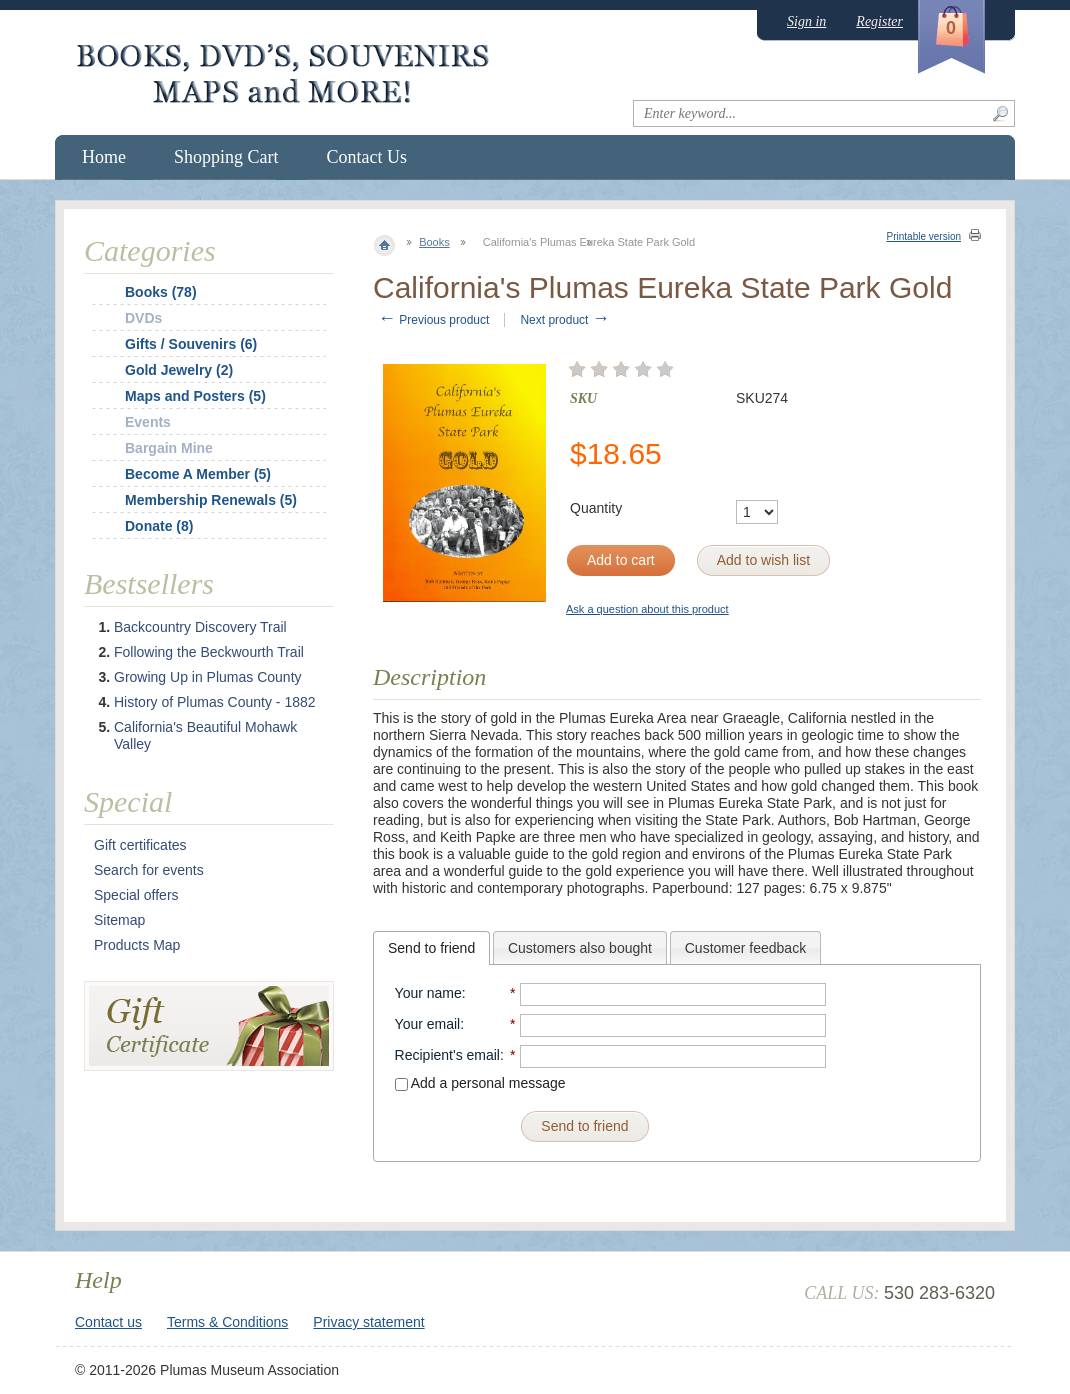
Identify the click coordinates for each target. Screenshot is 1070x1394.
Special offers (136, 895)
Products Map (137, 945)
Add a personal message (480, 1083)
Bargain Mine (169, 448)
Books (434, 242)
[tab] (431, 948)
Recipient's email (447, 1055)
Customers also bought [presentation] (580, 948)
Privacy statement (368, 1322)
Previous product (433, 320)
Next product (564, 320)
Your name (428, 993)
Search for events (149, 870)
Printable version (924, 236)
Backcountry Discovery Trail (200, 627)
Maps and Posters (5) (195, 396)
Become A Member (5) (198, 474)
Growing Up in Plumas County (208, 677)
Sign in (806, 21)
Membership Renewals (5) (211, 500)
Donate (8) (159, 526)
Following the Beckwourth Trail (209, 652)
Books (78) (161, 292)
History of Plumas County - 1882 (215, 702)
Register (879, 21)
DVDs (143, 318)
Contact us (108, 1322)
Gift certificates (140, 845)
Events (148, 422)
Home (104, 157)
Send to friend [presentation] (431, 948)
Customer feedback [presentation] (745, 948)
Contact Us (367, 157)
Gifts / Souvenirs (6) (191, 344)
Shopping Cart (226, 157)
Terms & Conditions (227, 1322)
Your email (428, 1024)
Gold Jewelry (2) (179, 370)
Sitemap (119, 920)
